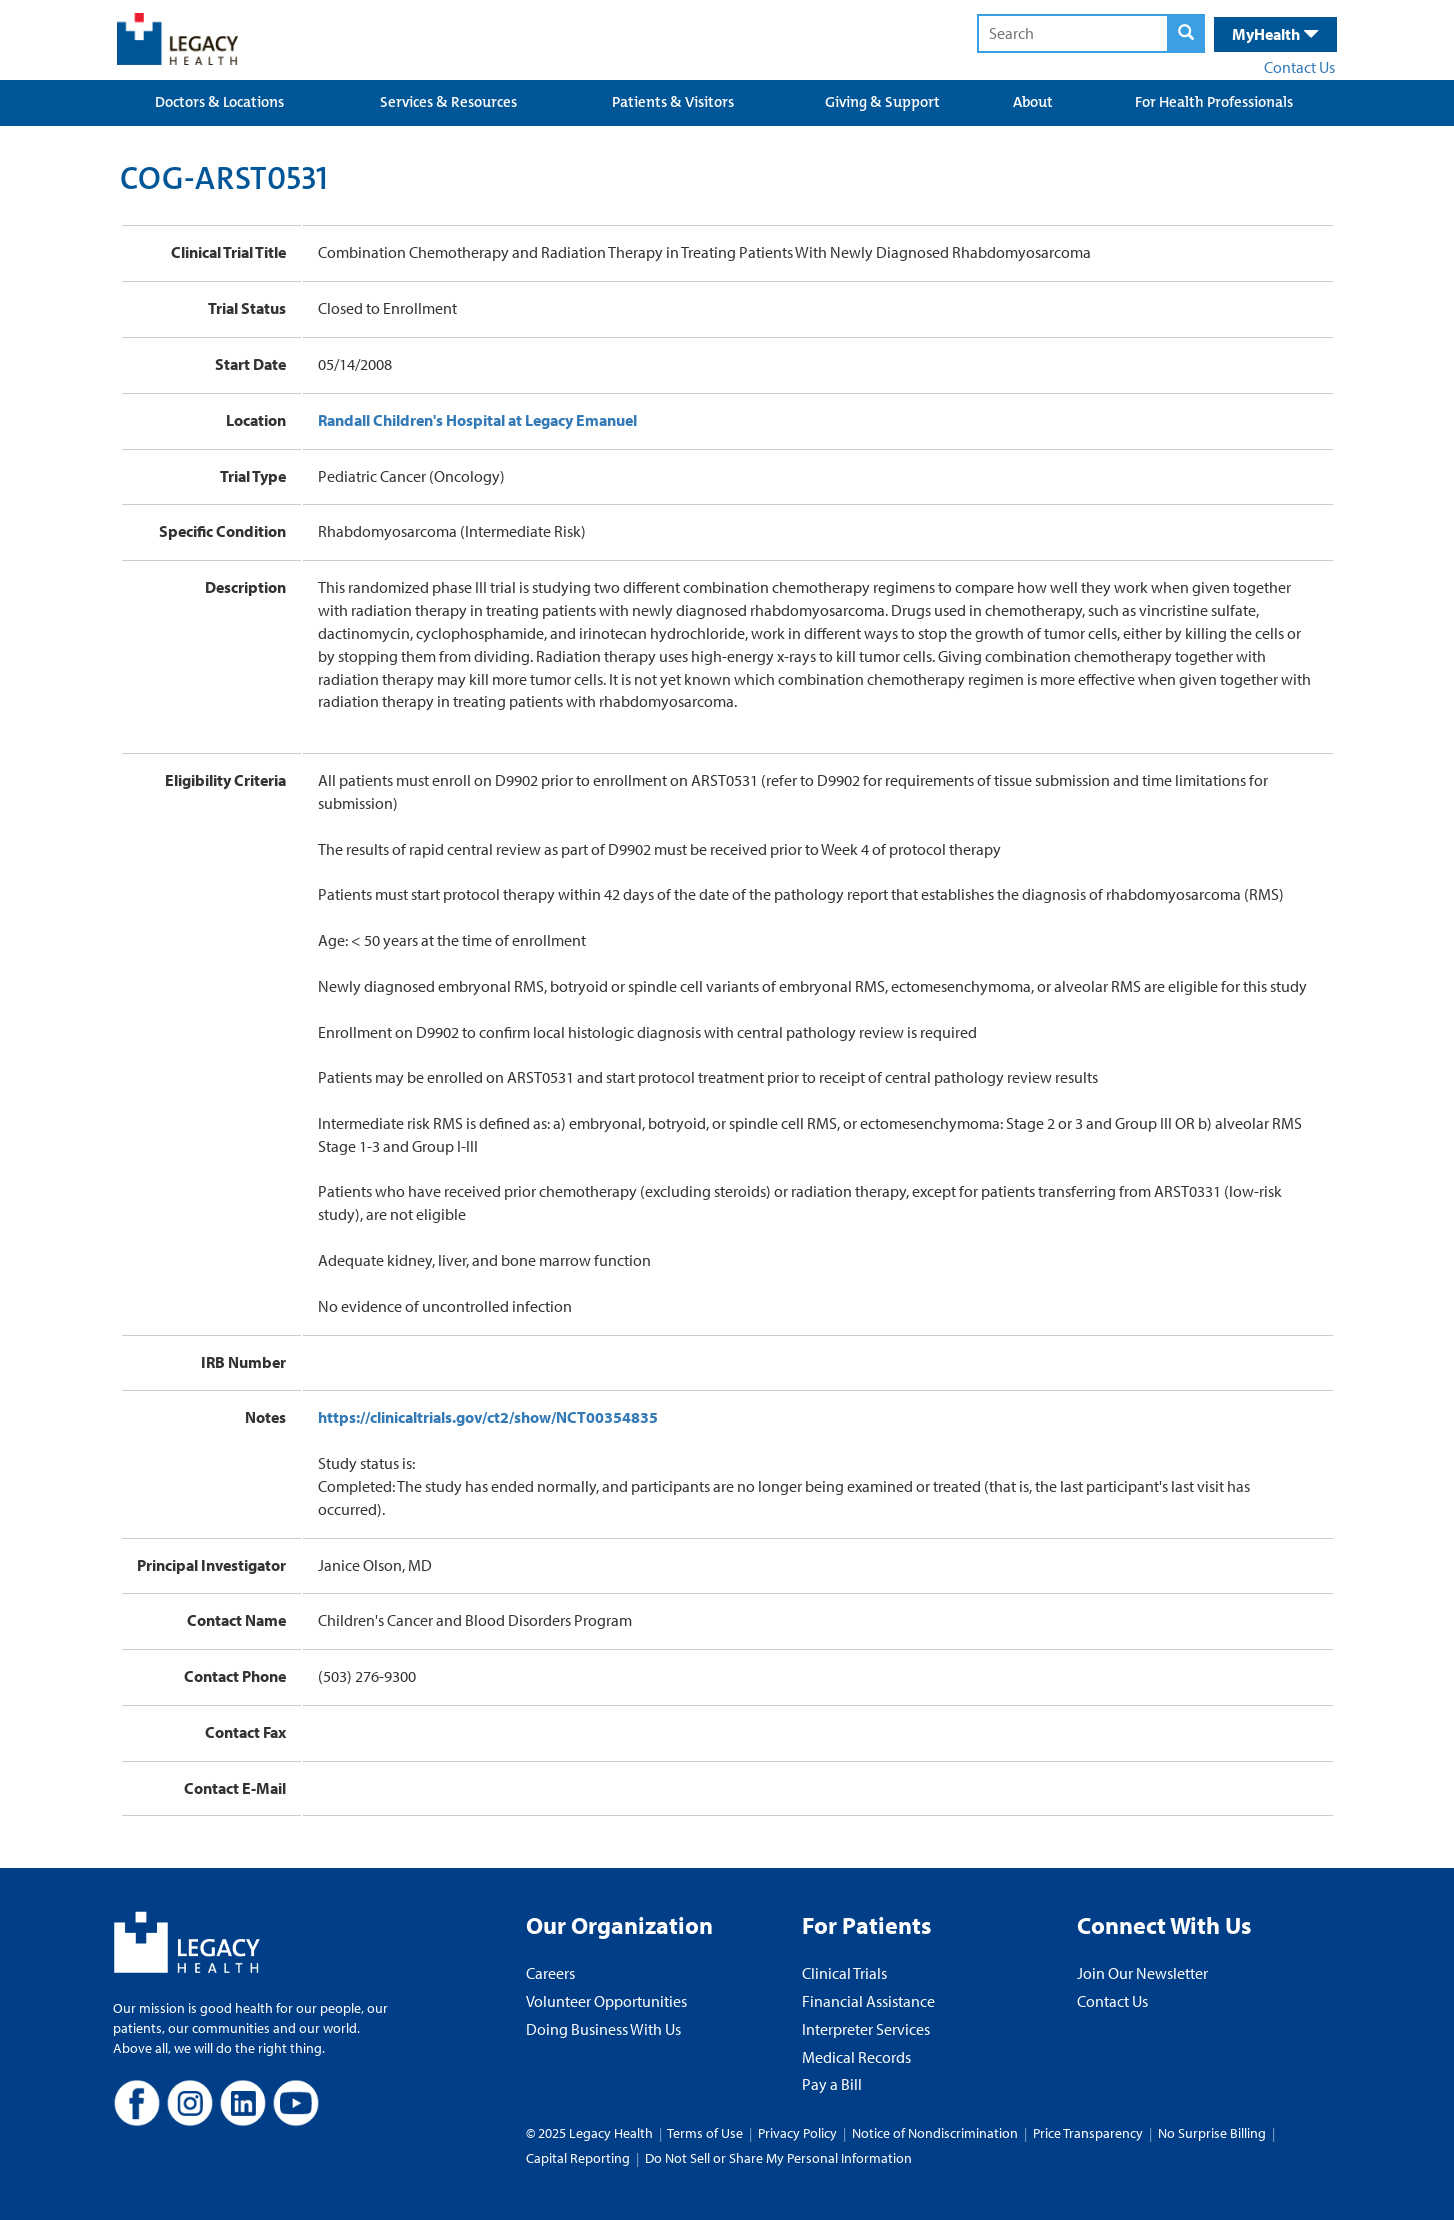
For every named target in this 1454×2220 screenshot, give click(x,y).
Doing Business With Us (603, 2029)
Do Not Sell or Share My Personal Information (778, 2158)
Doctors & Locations (219, 102)
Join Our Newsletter (1142, 1973)
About (1033, 102)
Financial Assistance (868, 2001)
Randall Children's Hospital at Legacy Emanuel (477, 420)
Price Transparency (1088, 2133)
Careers (550, 1973)
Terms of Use (706, 2133)
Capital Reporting (578, 2158)
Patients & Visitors (673, 102)
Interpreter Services (866, 2029)
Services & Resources (448, 102)
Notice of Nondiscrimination (935, 2133)
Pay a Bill (832, 2084)
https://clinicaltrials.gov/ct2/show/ (488, 1417)
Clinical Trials (844, 1973)
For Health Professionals (1214, 102)
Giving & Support (882, 102)
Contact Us (1299, 67)
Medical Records (856, 2057)
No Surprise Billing (1212, 2133)
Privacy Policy (797, 2133)
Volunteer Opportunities (606, 2001)
